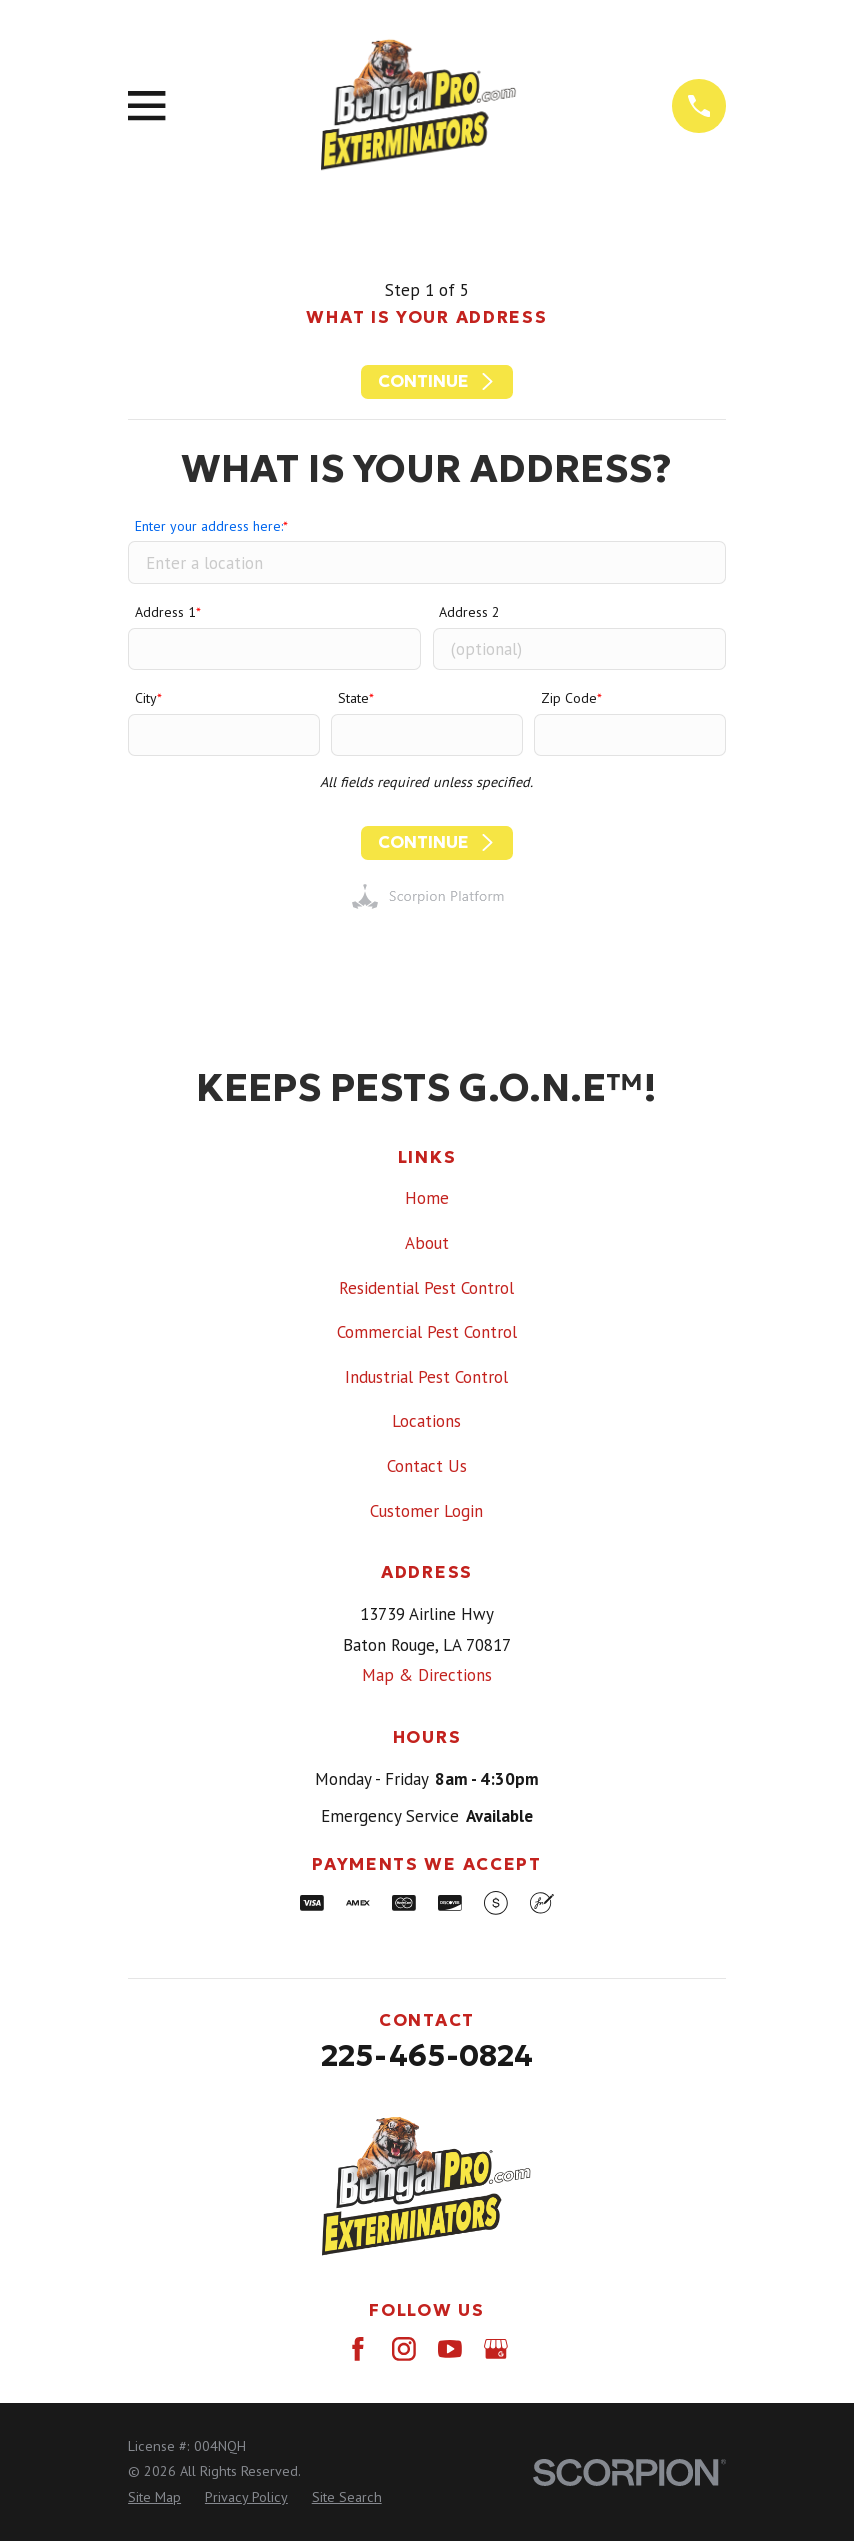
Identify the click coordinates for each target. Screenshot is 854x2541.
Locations (426, 1421)
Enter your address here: (209, 526)
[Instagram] (404, 2349)
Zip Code (569, 698)
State (353, 698)
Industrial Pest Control (426, 1377)
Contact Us (427, 1466)
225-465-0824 (427, 2055)
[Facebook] (358, 2349)
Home (427, 1198)
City (146, 698)
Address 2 (469, 612)
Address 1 (165, 612)
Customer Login (426, 1511)
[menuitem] (154, 2498)
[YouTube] (450, 2349)
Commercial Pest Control (427, 1332)
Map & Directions (427, 1675)
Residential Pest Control (426, 1288)
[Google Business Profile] (496, 2349)
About (427, 1243)
